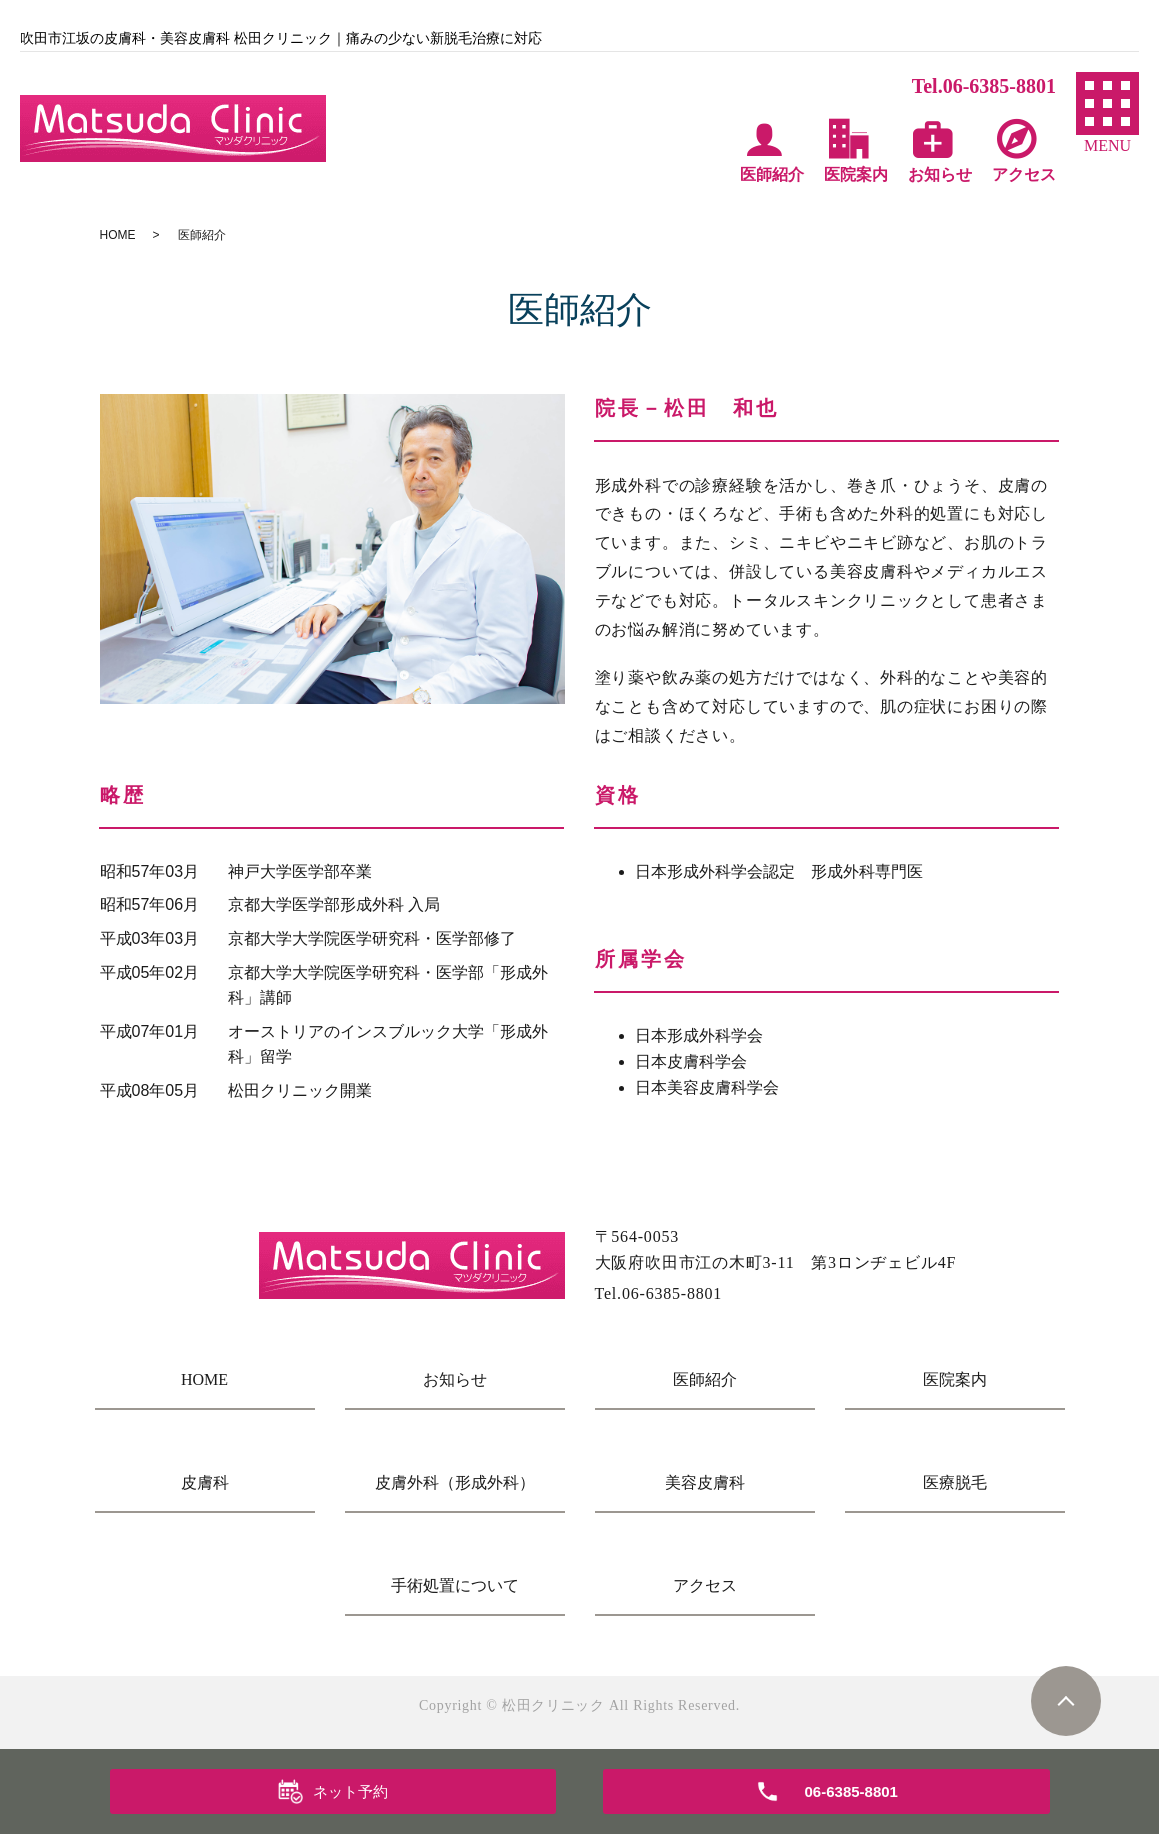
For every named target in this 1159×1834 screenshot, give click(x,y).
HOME (118, 235)
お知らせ (455, 1379)
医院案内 (955, 1379)
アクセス (705, 1585)
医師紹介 (705, 1379)
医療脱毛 (955, 1482)
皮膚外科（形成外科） (455, 1482)
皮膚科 (205, 1482)
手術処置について (455, 1585)
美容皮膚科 (705, 1482)
